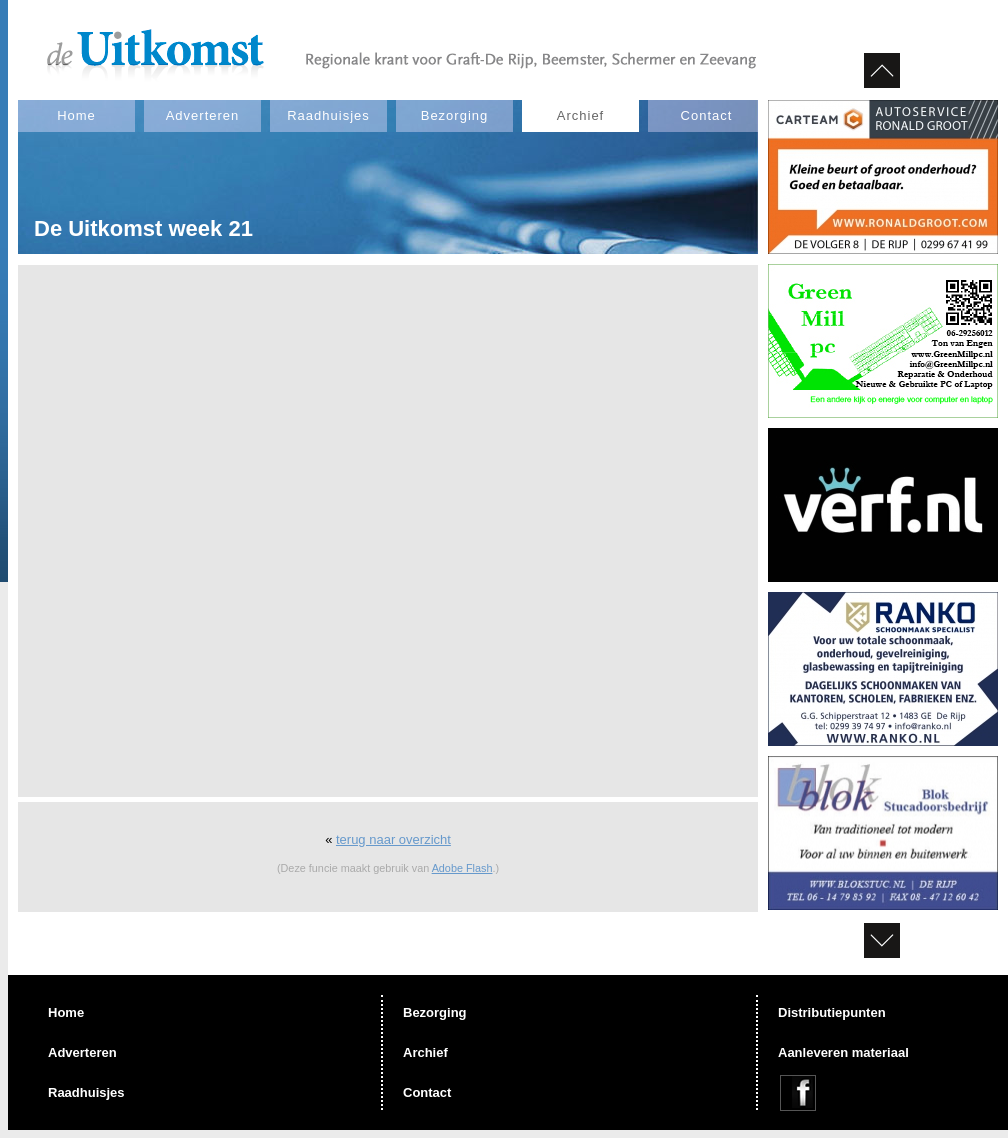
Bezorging (455, 115)
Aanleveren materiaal (843, 1052)
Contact (707, 115)
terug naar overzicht (393, 839)
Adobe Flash (462, 868)
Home (76, 115)
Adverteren (203, 115)
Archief (580, 115)
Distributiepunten (832, 1012)
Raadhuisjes (328, 115)
